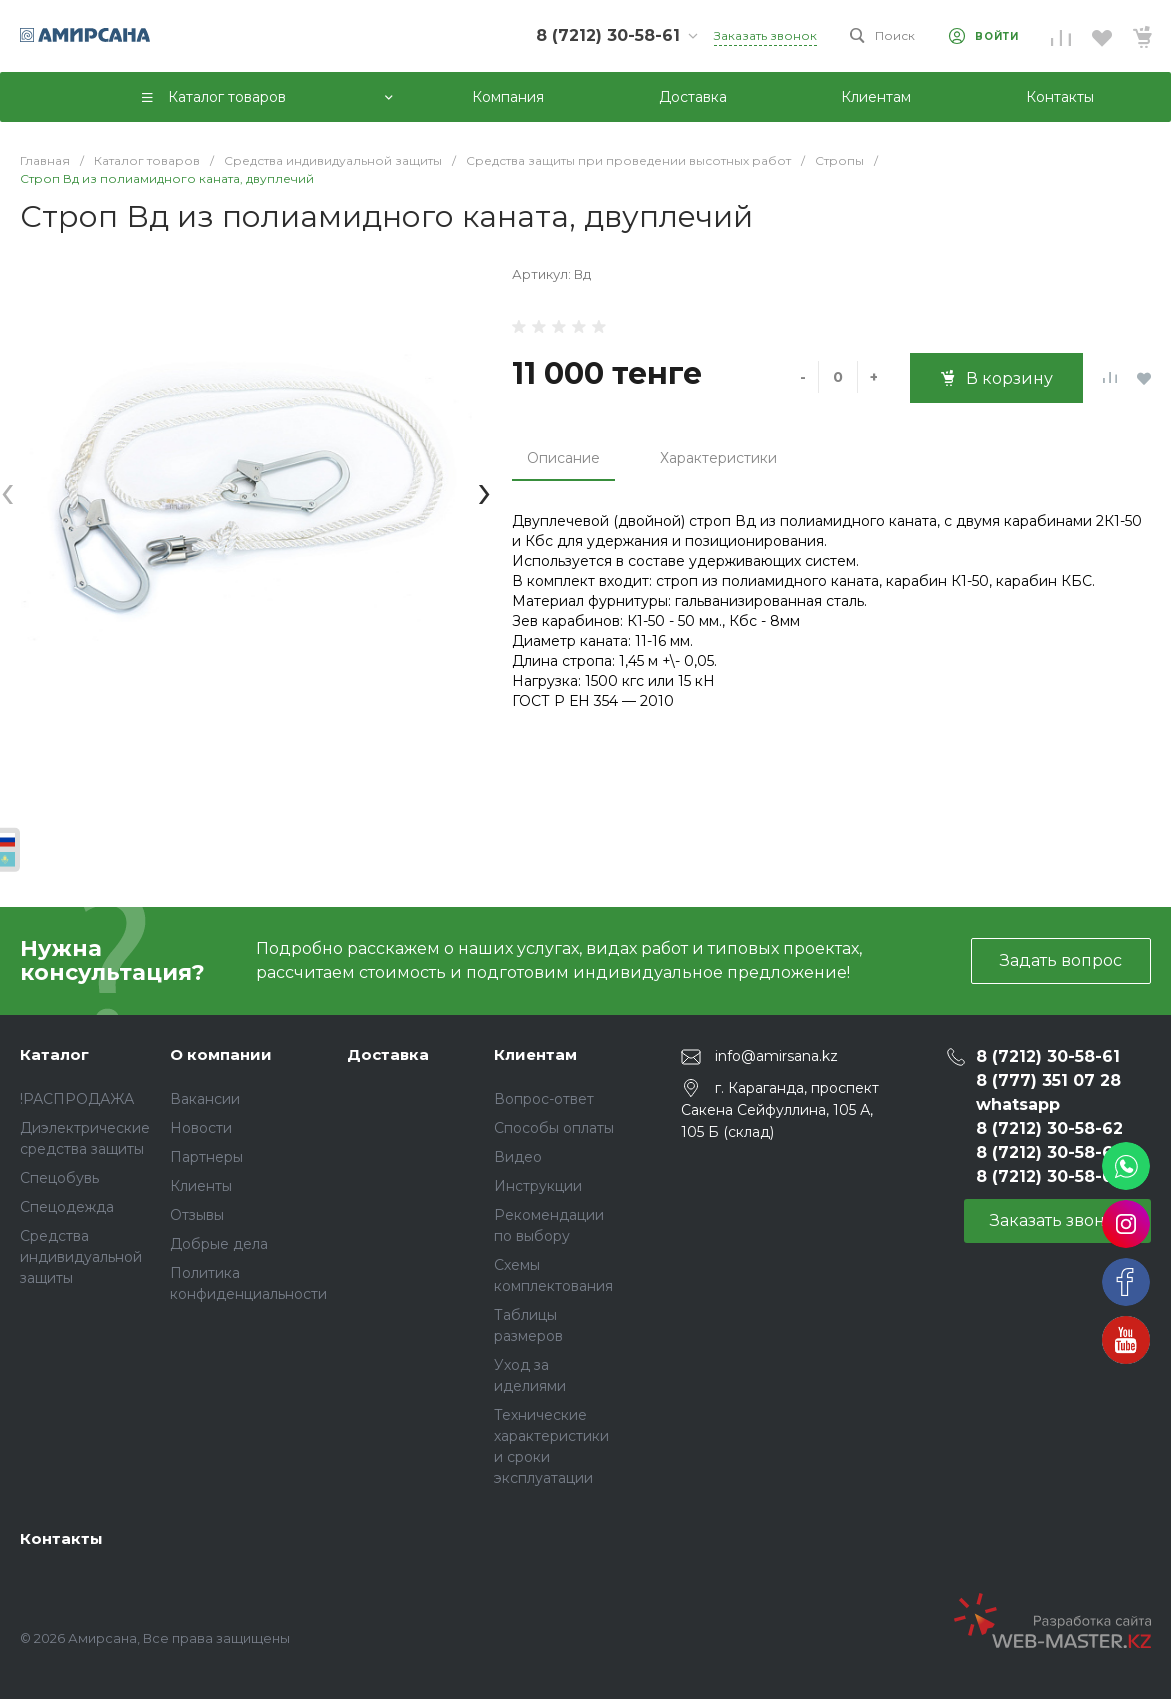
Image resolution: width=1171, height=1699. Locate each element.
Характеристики (718, 458)
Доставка (388, 1054)
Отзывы (197, 1215)
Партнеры (206, 1157)
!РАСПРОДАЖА (77, 1099)
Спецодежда (67, 1207)
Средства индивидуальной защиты (81, 1257)
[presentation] (7, 490)
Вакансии (205, 1099)
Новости (201, 1128)
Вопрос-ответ (544, 1099)
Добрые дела (219, 1244)
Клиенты (201, 1186)
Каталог (54, 1054)
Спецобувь (59, 1178)
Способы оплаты (554, 1128)
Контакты (61, 1538)
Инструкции (538, 1186)
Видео (518, 1157)
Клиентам (535, 1054)
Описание (563, 458)
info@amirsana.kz (776, 1056)
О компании (221, 1054)
